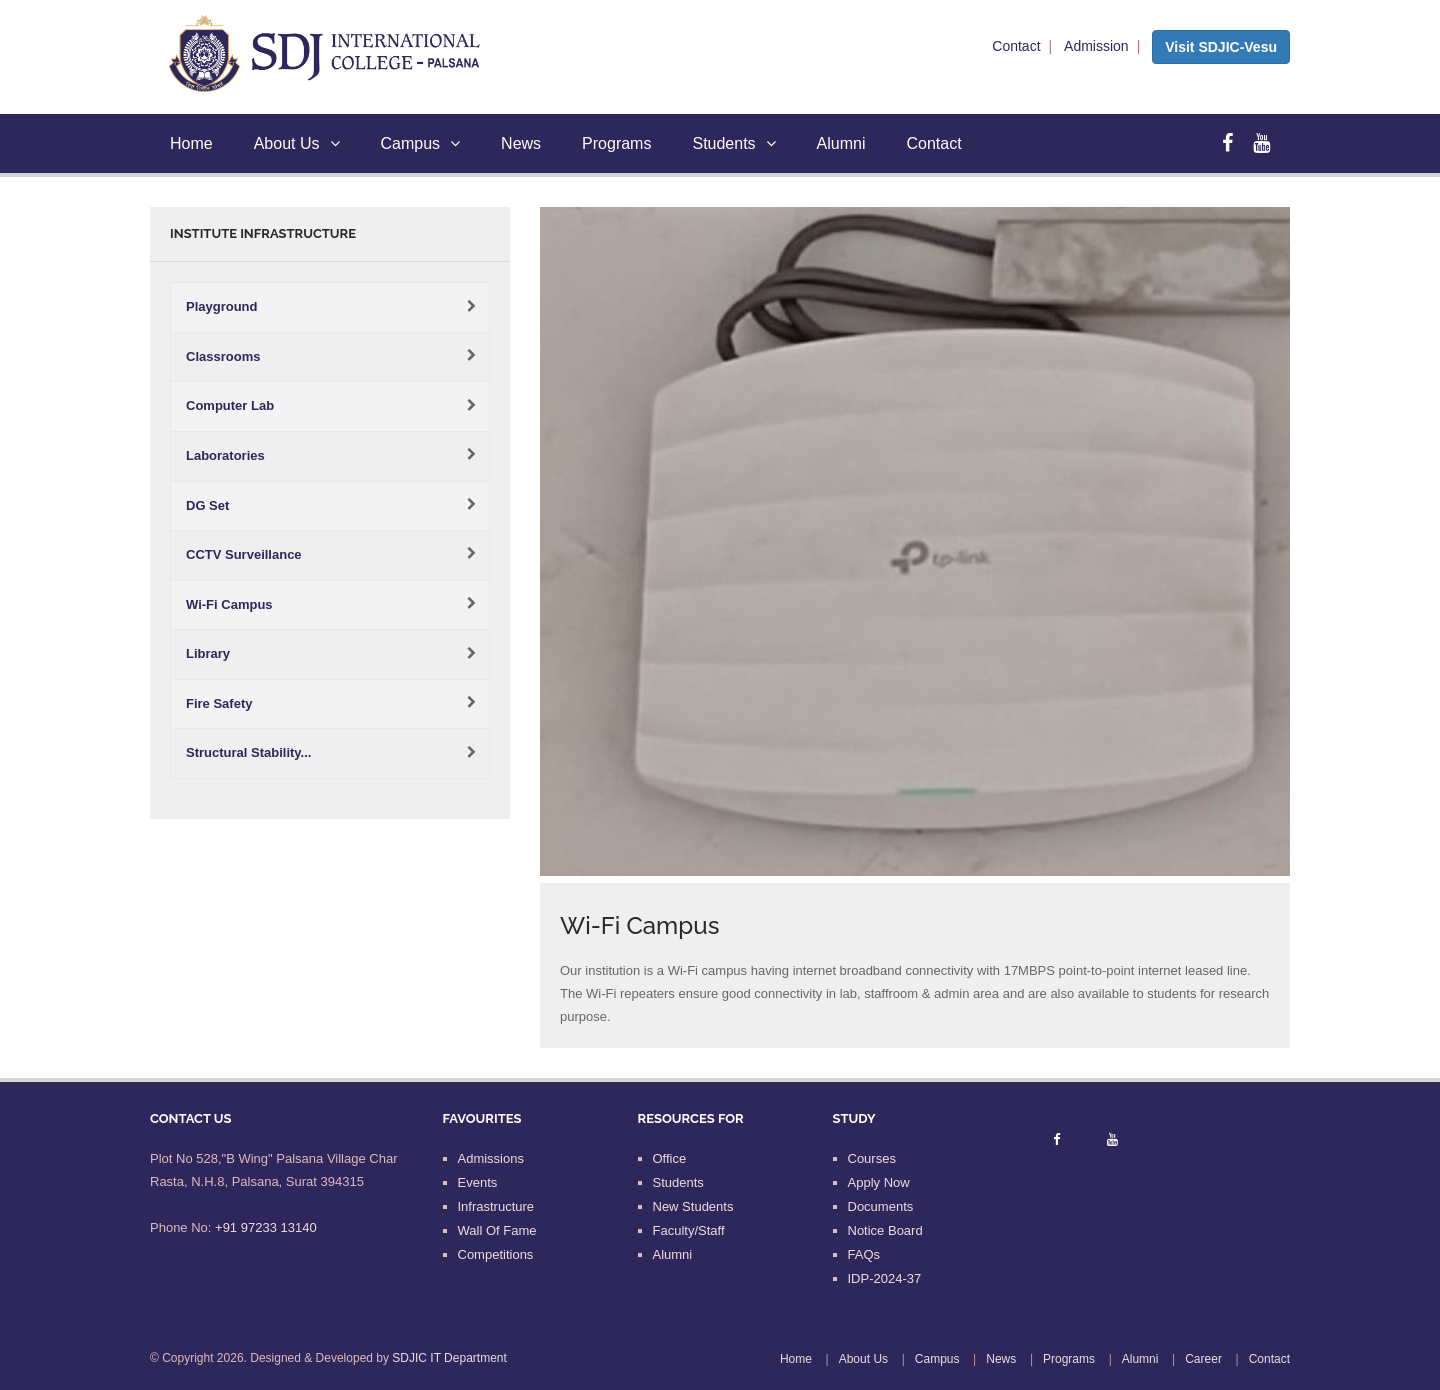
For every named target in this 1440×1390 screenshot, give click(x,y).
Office (670, 1158)
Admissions (491, 1158)
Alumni (841, 143)
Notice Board (885, 1230)
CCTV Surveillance (244, 554)
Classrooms (223, 356)
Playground (222, 306)
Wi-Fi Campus (229, 604)
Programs (616, 143)
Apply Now (879, 1182)
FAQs (864, 1254)
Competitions (496, 1254)
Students (733, 143)
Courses (872, 1158)
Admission (1096, 46)
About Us (297, 143)
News (521, 143)
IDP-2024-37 (885, 1278)
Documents (881, 1206)
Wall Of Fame (497, 1230)
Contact (1016, 46)
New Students (693, 1206)
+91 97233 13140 (266, 1227)
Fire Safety (219, 703)
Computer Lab (230, 405)
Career (1203, 1359)
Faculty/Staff (689, 1230)
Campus (421, 143)
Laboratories (225, 455)
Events (478, 1182)
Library (208, 653)
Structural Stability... (248, 752)
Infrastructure (496, 1206)
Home (191, 143)
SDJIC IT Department (449, 1358)
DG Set (207, 505)
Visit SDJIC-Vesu (1221, 47)
